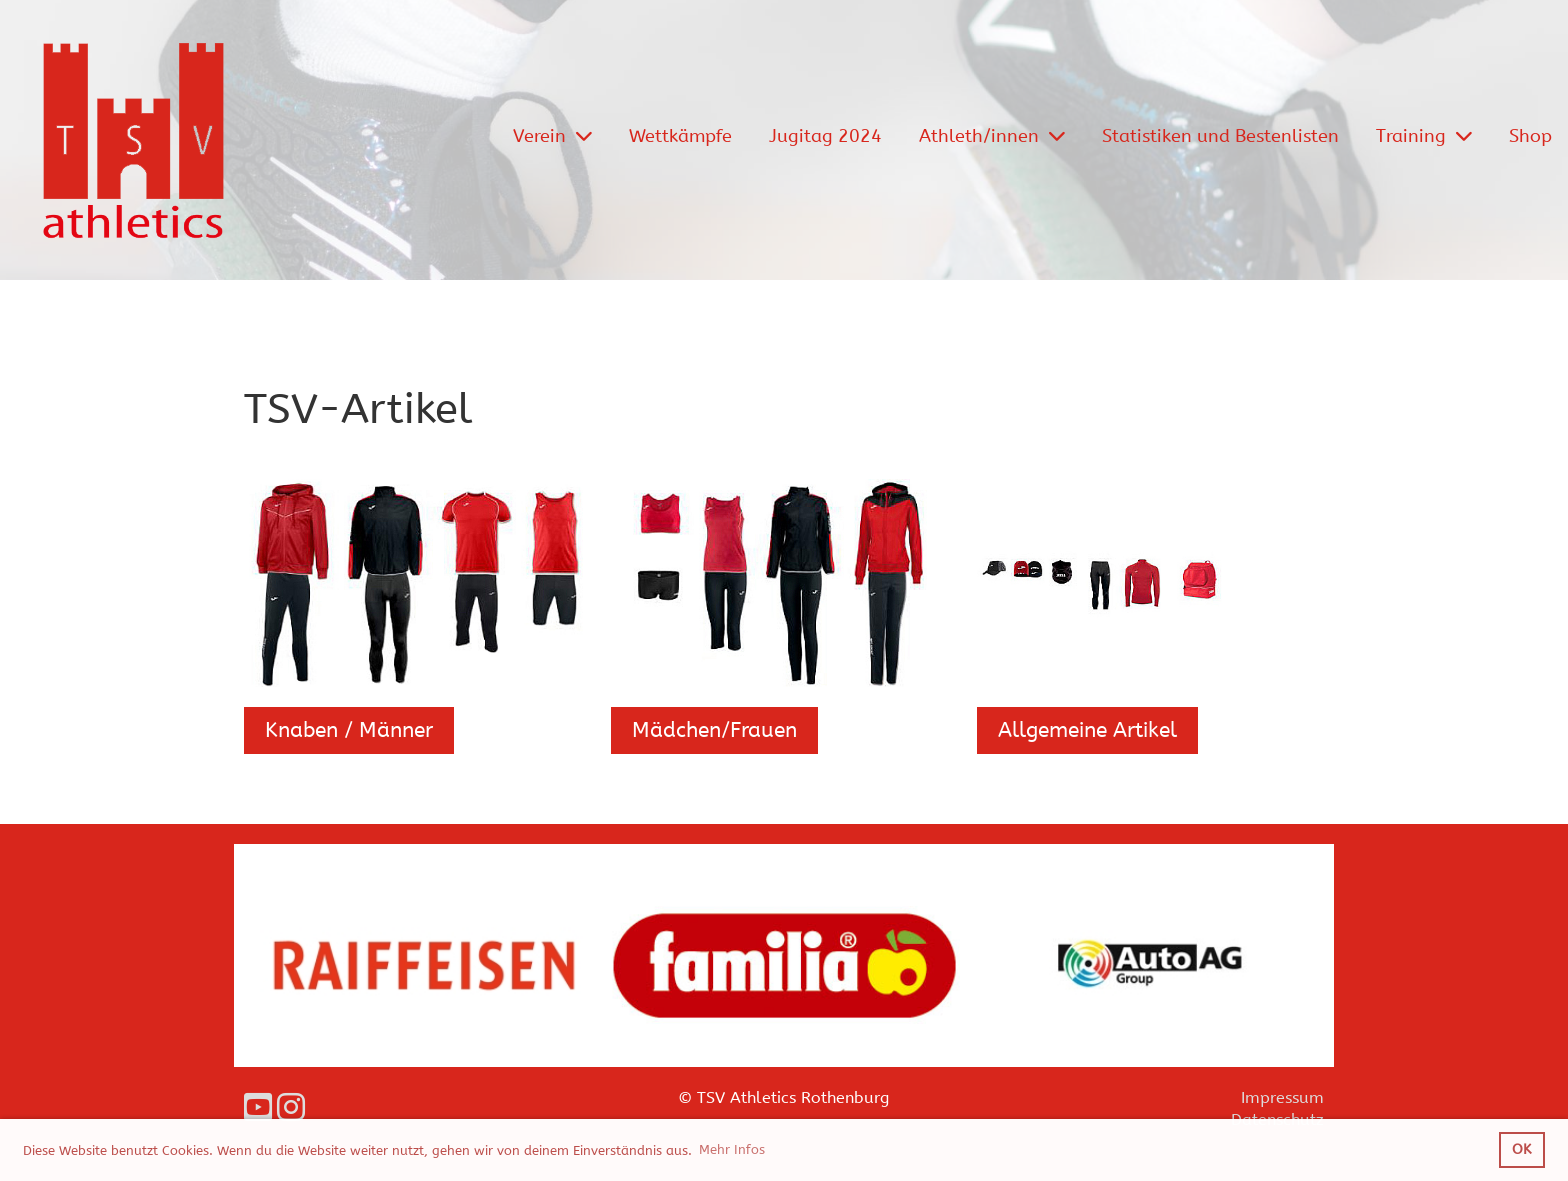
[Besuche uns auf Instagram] (291, 1108)
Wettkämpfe (680, 136)
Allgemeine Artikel (1087, 730)
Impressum (1282, 1097)
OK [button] (1521, 1149)
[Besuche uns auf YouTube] (258, 1108)
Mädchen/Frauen (714, 730)
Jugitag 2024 (825, 136)
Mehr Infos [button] (732, 1149)
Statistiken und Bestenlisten (1220, 136)
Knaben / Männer (349, 730)
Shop (1530, 136)
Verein (552, 136)
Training (1424, 136)
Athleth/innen (992, 136)
